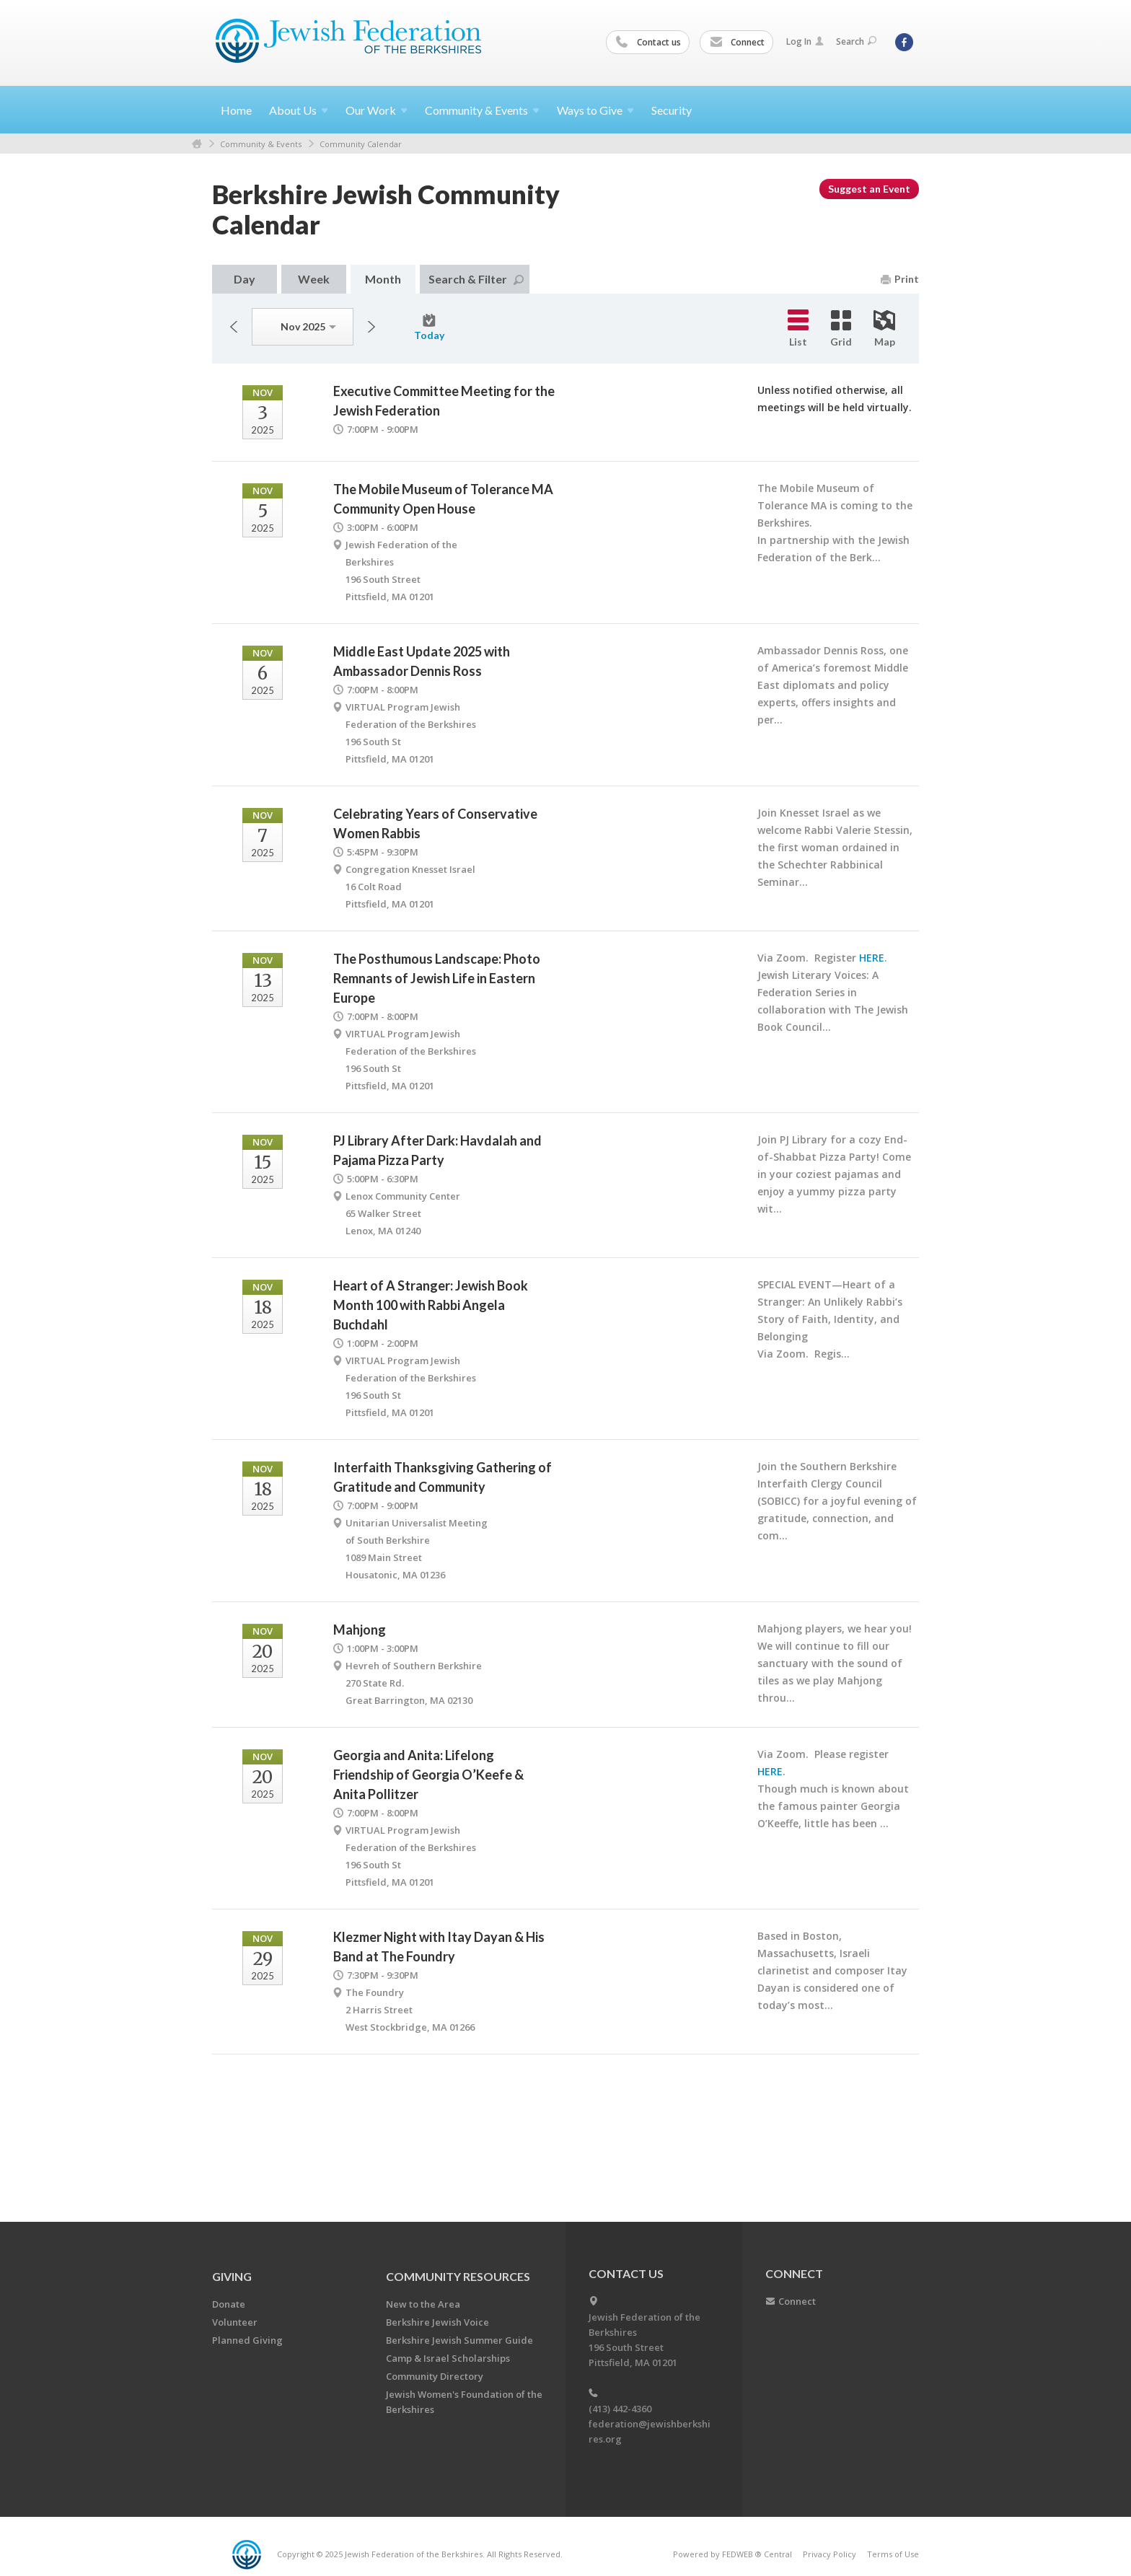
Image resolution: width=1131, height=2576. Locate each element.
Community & (482, 110)
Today (429, 327)
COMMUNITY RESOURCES (458, 2276)
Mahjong (359, 1630)
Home (236, 110)
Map (884, 329)
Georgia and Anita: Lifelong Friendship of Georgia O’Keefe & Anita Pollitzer (428, 1774)
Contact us (648, 42)
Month (383, 279)
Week (314, 279)
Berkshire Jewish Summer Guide (459, 2340)
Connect (737, 42)
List (798, 328)
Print (900, 279)
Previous (233, 327)
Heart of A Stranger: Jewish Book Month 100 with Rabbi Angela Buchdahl (430, 1305)
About (298, 110)
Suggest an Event (869, 189)
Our (377, 110)
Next (371, 327)
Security (671, 110)
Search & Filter (476, 279)
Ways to (595, 110)
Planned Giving (247, 2340)
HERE (871, 957)
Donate (228, 2304)
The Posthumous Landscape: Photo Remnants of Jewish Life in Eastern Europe (436, 978)
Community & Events (261, 144)
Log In (805, 41)
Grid (841, 329)
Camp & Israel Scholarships (448, 2358)
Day (244, 279)
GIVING (232, 2276)
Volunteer (235, 2322)
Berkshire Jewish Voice (437, 2322)
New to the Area (423, 2304)
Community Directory (434, 2376)
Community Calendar (361, 144)
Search (856, 41)
